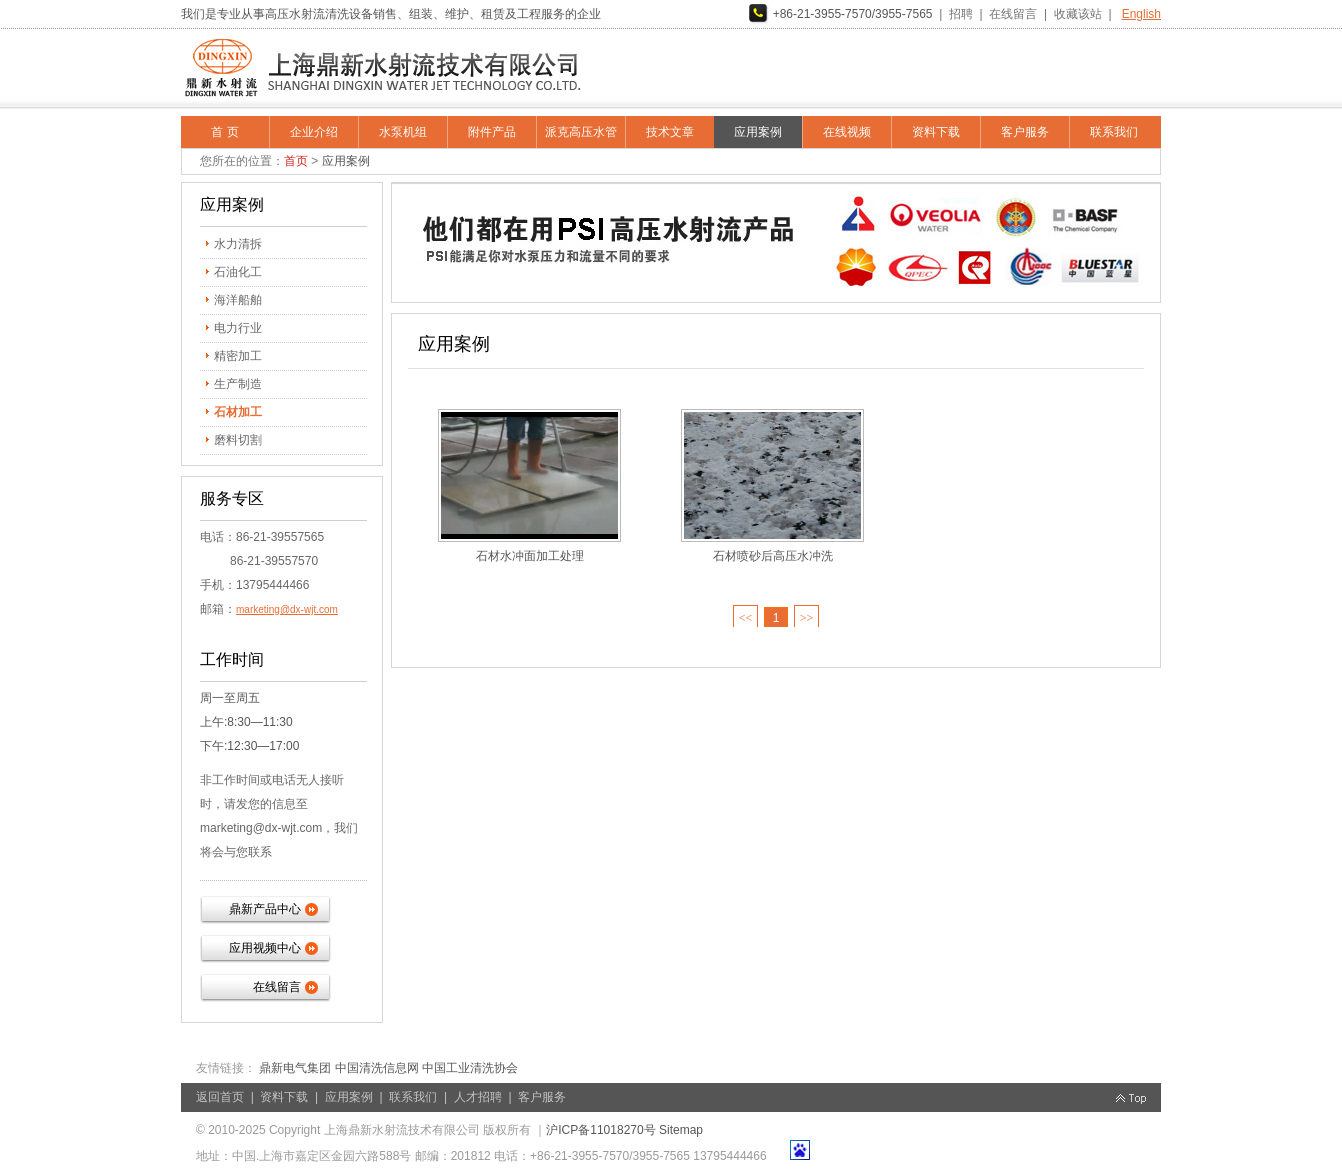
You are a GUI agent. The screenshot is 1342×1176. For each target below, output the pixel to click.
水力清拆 (238, 244)
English (1141, 14)
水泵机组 (403, 132)
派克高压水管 (581, 132)
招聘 (961, 14)
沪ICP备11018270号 (600, 1130)
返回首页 (220, 1097)
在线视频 (847, 132)
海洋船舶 (238, 300)
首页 (296, 161)
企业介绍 (314, 132)
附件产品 (492, 132)
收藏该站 (1078, 14)
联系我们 (1114, 132)
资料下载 (936, 132)
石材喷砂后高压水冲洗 (773, 556)
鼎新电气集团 (295, 1068)
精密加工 (238, 356)
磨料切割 (238, 440)
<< (746, 618)
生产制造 (238, 384)
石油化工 (238, 272)
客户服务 (1025, 132)
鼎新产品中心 (265, 909)
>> (807, 618)
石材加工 (238, 412)
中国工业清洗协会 (470, 1068)
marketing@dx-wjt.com (287, 609)
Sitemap (681, 1130)
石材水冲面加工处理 (530, 556)
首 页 (224, 132)
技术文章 (670, 132)
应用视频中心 (265, 948)
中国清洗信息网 (377, 1068)
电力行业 (238, 328)
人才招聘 (478, 1097)
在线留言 (1013, 14)
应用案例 (758, 132)
